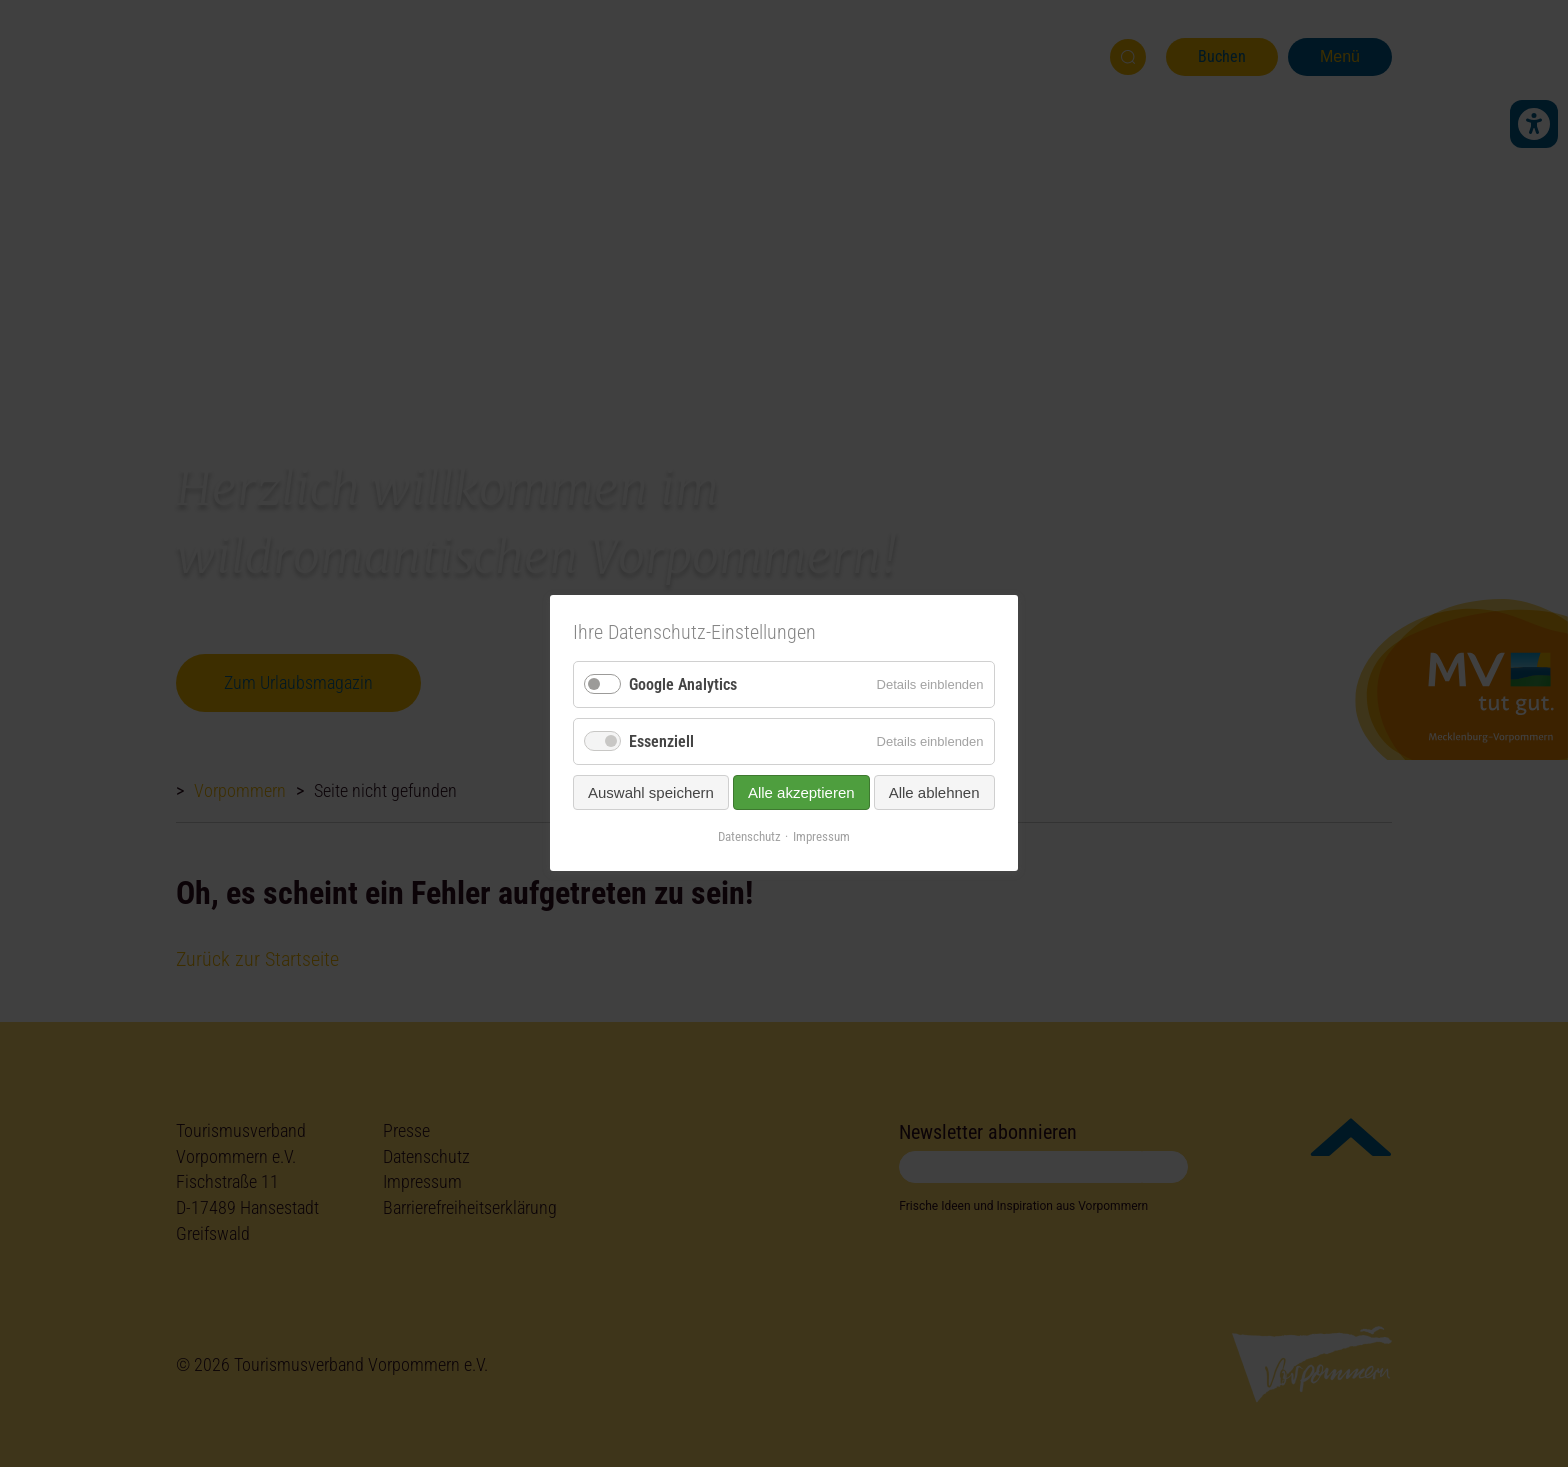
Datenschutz (749, 837)
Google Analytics (683, 684)
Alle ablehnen (934, 793)
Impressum (821, 837)
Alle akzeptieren (801, 793)
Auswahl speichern (651, 793)
